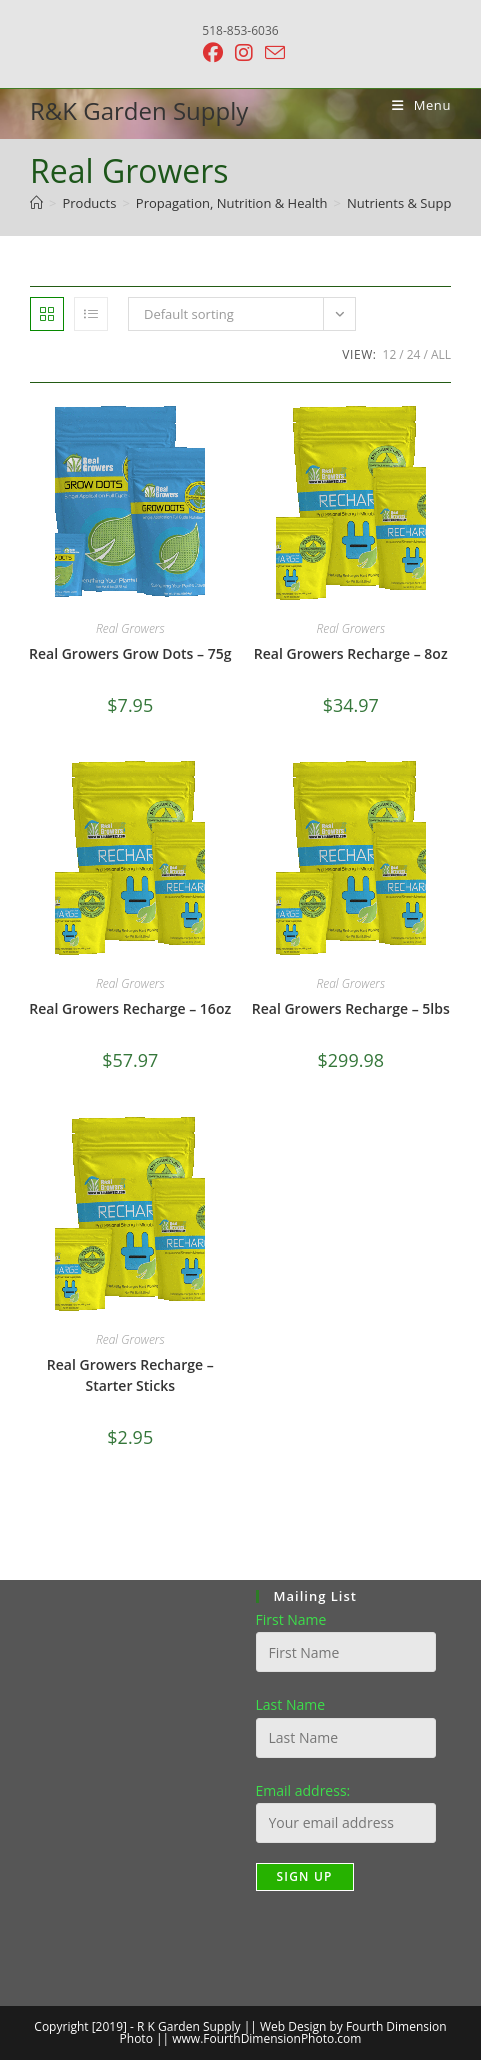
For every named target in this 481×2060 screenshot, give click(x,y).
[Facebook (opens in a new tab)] (213, 53)
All (441, 354)
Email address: (303, 1790)
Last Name (291, 1704)
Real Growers (130, 628)
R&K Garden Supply (139, 110)
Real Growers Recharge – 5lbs (351, 1008)
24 (414, 354)
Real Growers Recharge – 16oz (130, 1008)
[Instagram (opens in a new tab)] (244, 53)
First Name (291, 1619)
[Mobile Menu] (414, 105)
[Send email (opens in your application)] (272, 52)
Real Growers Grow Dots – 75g (130, 653)
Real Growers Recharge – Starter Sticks (130, 1375)
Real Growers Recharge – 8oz (351, 653)
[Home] (36, 203)
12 (390, 354)
